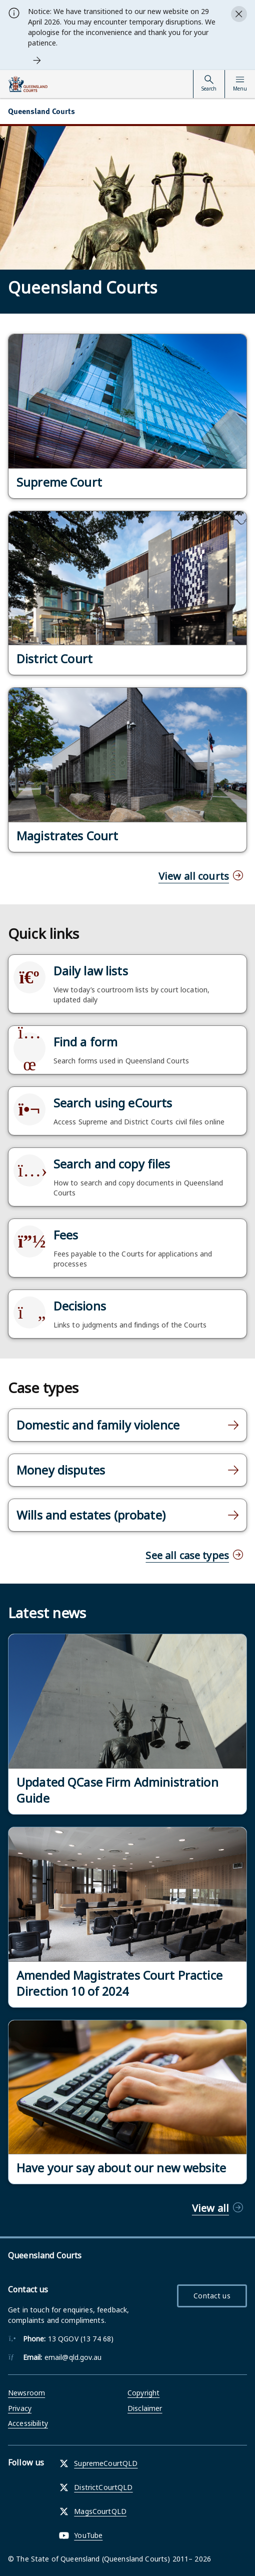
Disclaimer (145, 2408)
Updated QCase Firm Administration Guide (117, 1790)
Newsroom (26, 2392)
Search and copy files (112, 1164)
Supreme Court (59, 482)
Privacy (20, 2408)
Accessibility (28, 2423)
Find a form (86, 1042)
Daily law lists (91, 971)
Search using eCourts (113, 1103)
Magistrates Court (67, 836)
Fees (66, 1235)
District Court (54, 659)
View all (210, 2208)
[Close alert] (239, 14)
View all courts (193, 876)
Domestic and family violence (98, 1425)
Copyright (144, 2392)
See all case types (187, 1555)
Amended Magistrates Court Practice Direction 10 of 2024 (119, 1983)
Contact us (212, 2295)
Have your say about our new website (121, 2168)
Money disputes (60, 1470)
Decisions (80, 1306)
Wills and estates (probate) (91, 1515)
